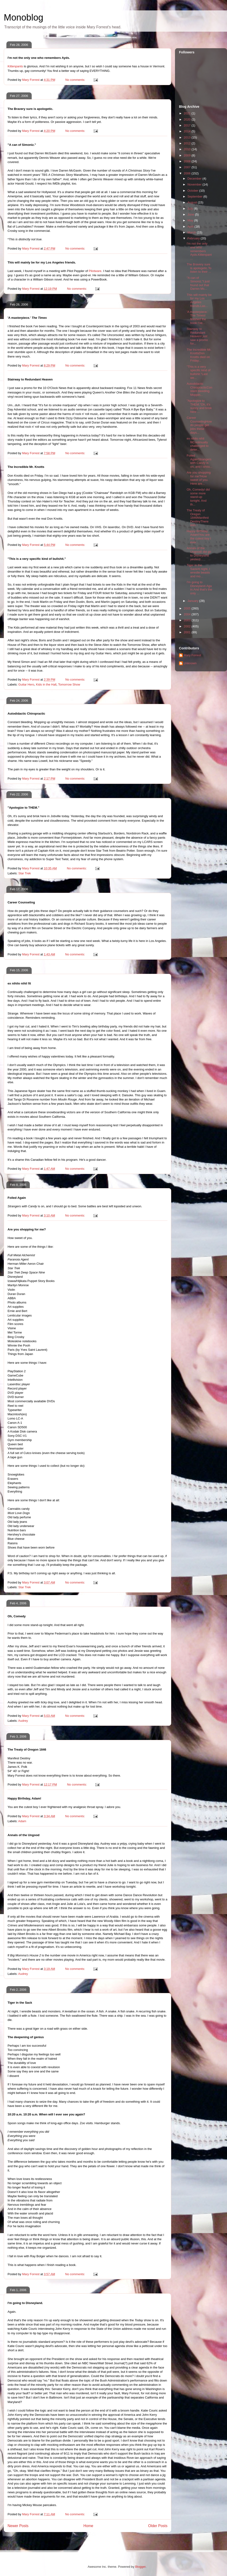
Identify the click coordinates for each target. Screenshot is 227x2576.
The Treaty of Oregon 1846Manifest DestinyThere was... (198, 518)
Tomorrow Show (69, 684)
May (191, 220)
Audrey (23, 1720)
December (195, 178)
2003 (188, 620)
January (193, 601)
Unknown (190, 663)
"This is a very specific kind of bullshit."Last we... (198, 372)
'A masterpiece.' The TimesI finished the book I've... (197, 317)
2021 (188, 113)
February (194, 238)
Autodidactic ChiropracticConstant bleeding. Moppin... (199, 389)
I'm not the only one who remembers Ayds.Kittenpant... (199, 251)
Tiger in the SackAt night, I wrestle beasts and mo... (198, 570)
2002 (188, 626)
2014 (188, 131)
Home (88, 2526)
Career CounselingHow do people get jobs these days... (199, 425)
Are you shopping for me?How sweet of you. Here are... (198, 478)
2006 (188, 173)
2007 (188, 167)
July (191, 208)
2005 (188, 608)
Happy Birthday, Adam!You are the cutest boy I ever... (199, 536)
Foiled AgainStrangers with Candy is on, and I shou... (199, 461)
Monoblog (23, 17)
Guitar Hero (26, 684)
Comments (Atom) (96, 2538)
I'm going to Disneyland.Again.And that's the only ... (199, 587)
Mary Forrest (192, 655)
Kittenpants (15, 66)
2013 (188, 137)
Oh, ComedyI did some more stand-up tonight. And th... (198, 497)
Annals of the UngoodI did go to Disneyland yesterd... (199, 553)
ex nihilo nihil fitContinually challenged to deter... (197, 444)
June (191, 214)
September (195, 196)
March (192, 232)
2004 (188, 614)
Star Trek (24, 873)
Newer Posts (18, 2526)
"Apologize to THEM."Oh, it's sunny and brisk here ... (199, 406)
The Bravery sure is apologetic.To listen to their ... (199, 268)
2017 (188, 125)
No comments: (75, 80)
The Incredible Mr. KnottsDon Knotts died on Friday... (199, 355)
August (193, 202)
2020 (188, 119)
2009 (188, 155)
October (193, 190)
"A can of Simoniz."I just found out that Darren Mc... (198, 283)
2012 (188, 143)
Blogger (140, 2566)
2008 (188, 161)
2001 (188, 632)
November (195, 184)
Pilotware (95, 271)
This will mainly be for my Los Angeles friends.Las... (199, 300)
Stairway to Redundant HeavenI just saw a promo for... (197, 336)
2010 (188, 149)
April (191, 226)
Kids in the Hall (46, 684)
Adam (22, 1821)
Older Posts (157, 2526)
